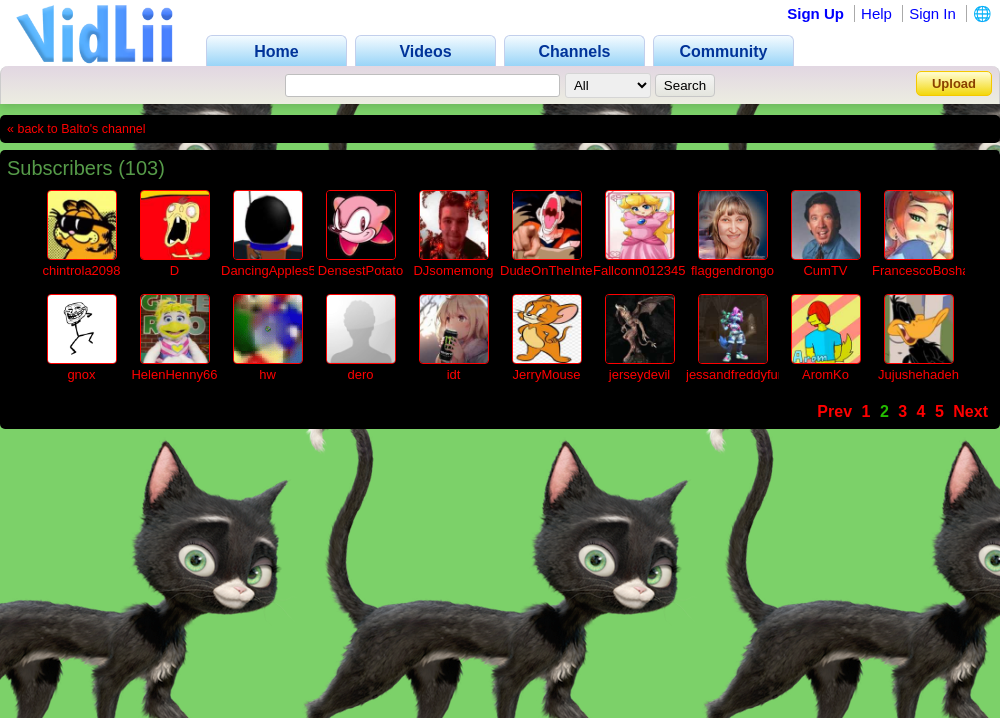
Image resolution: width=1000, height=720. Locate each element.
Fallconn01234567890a (661, 270)
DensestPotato (360, 270)
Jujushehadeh (918, 374)
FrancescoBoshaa (924, 270)
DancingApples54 (272, 270)
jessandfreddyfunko (742, 374)
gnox (81, 374)
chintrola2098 (81, 270)
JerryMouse (547, 374)
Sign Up (815, 13)
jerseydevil (639, 374)
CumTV (825, 270)
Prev (834, 411)
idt (454, 374)
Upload (954, 83)
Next (970, 411)
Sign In (932, 13)
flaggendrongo (732, 270)
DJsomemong (453, 270)
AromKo (825, 374)
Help (876, 13)
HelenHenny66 (174, 374)
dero (360, 374)
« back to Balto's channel (76, 129)
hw (267, 374)
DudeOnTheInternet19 (564, 270)
